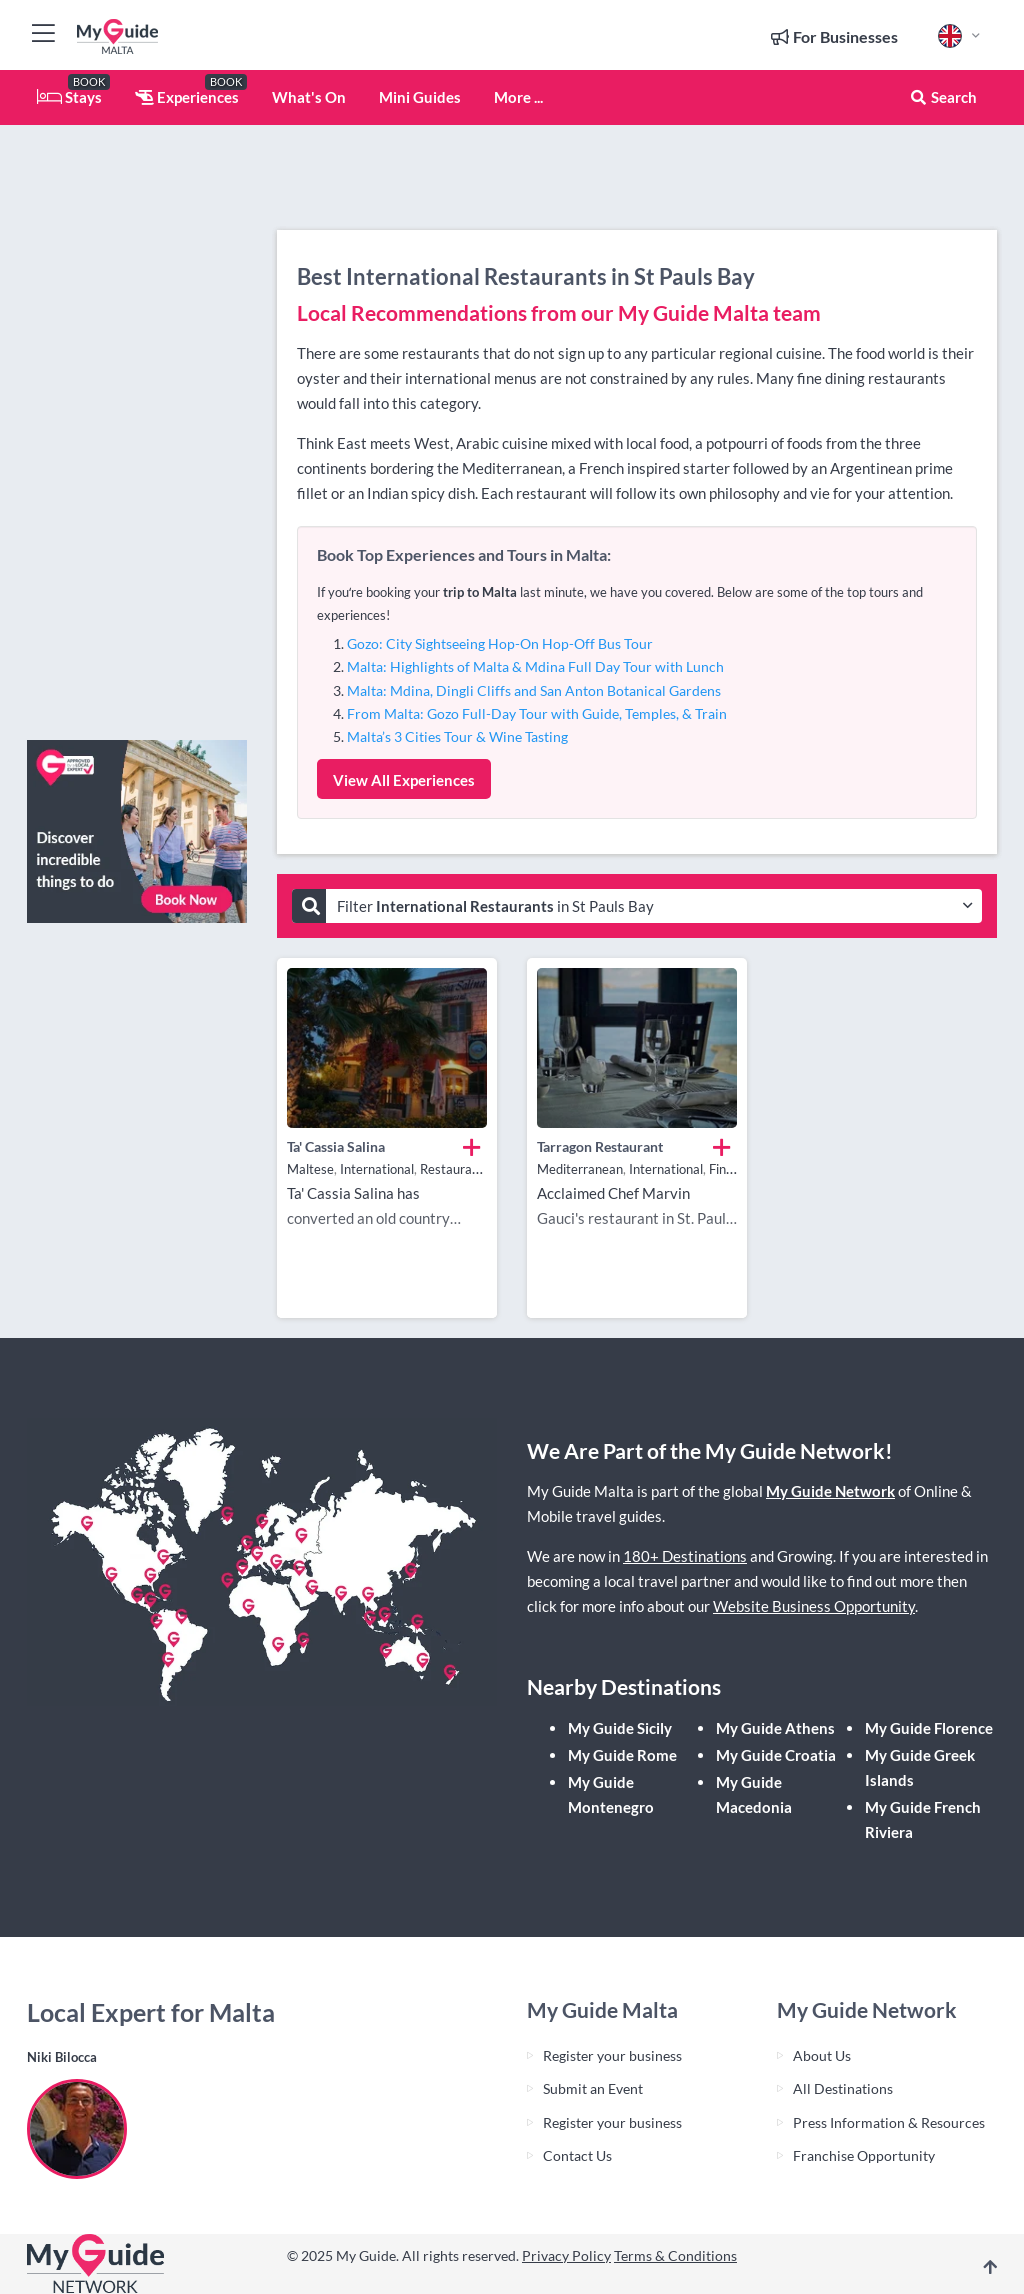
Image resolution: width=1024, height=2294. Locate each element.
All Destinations (843, 2088)
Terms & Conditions (675, 2255)
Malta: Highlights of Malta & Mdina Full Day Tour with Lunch (535, 666)
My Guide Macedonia (754, 1794)
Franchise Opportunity (864, 2155)
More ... (518, 97)
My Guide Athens (775, 1728)
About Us (822, 2055)
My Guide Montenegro (611, 1794)
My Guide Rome (622, 1755)
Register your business (612, 2055)
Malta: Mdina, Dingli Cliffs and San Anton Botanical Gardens (534, 690)
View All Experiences (404, 780)
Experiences (187, 97)
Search (943, 97)
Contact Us (577, 2155)
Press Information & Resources (889, 2122)
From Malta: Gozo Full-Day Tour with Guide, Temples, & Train (537, 713)
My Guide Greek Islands (920, 1767)
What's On (309, 97)
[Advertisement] (137, 425)
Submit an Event (593, 2088)
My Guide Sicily (620, 1728)
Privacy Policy (566, 2255)
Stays (69, 97)
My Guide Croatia (776, 1755)
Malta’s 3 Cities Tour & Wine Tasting (457, 736)
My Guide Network (830, 1491)
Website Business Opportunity (814, 1606)
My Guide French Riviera (923, 1819)
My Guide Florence (929, 1728)
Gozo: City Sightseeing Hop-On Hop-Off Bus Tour (500, 643)
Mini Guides (420, 97)
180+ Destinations (685, 1556)
